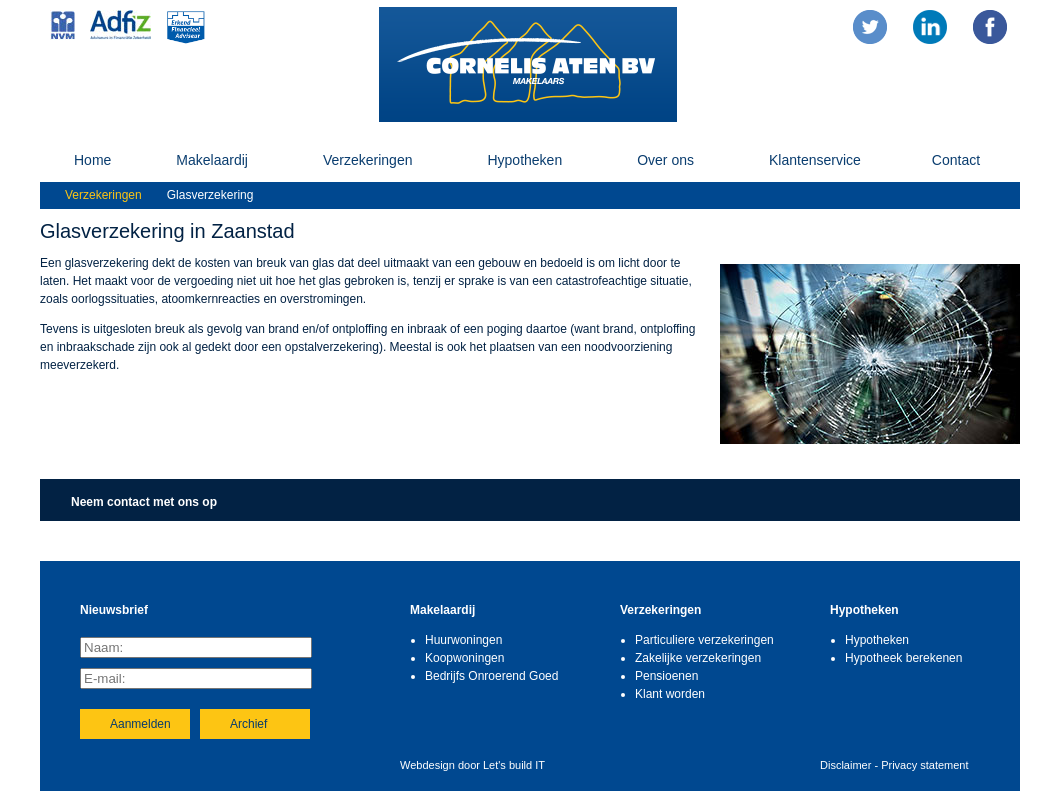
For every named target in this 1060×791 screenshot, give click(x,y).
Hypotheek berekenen (903, 658)
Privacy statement (924, 765)
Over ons (665, 160)
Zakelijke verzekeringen (698, 658)
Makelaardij (212, 160)
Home (92, 160)
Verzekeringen (368, 160)
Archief (248, 724)
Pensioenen (666, 676)
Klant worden (670, 694)
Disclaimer (845, 765)
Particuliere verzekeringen (704, 640)
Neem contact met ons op (144, 502)
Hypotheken (524, 160)
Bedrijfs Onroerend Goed (491, 676)
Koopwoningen (464, 658)
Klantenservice (815, 160)
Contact (956, 160)
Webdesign (427, 765)
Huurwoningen (463, 640)
